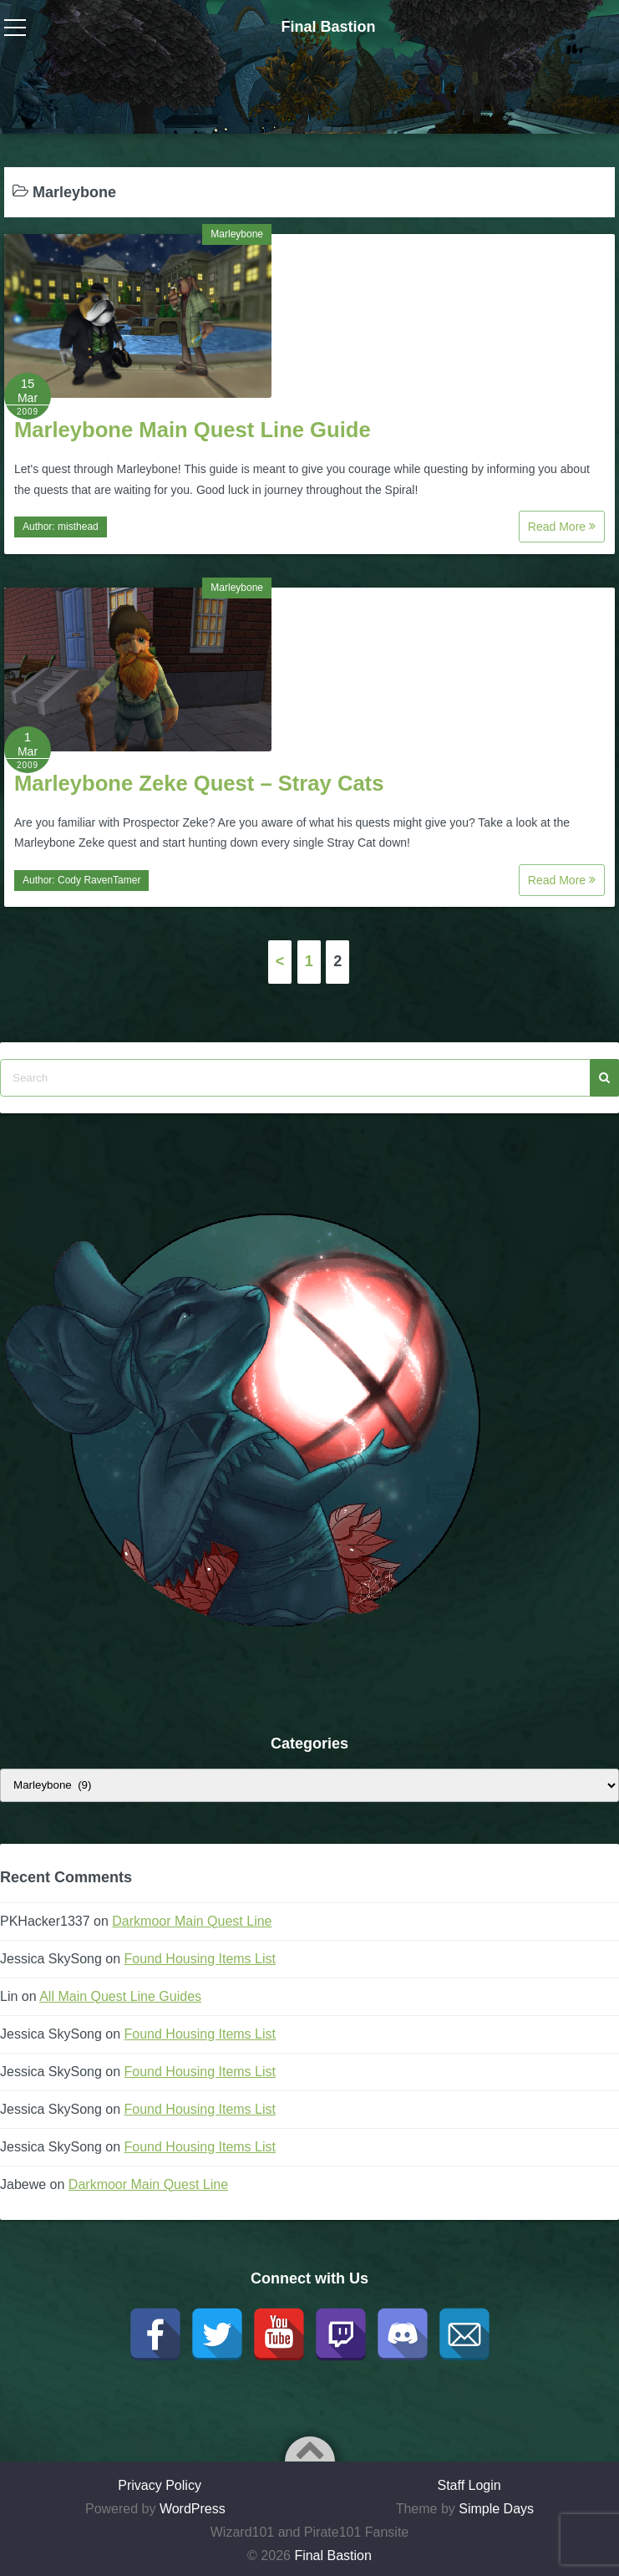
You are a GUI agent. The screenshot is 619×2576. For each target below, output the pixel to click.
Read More (562, 526)
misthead (78, 526)
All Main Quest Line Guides (120, 1996)
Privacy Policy (159, 2485)
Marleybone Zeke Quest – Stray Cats (198, 783)
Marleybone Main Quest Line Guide (192, 429)
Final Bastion (328, 26)
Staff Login (468, 2485)
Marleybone (237, 234)
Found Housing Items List (200, 1959)
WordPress (193, 2509)
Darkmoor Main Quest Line (191, 1921)
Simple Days (496, 2509)
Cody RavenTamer (99, 880)
